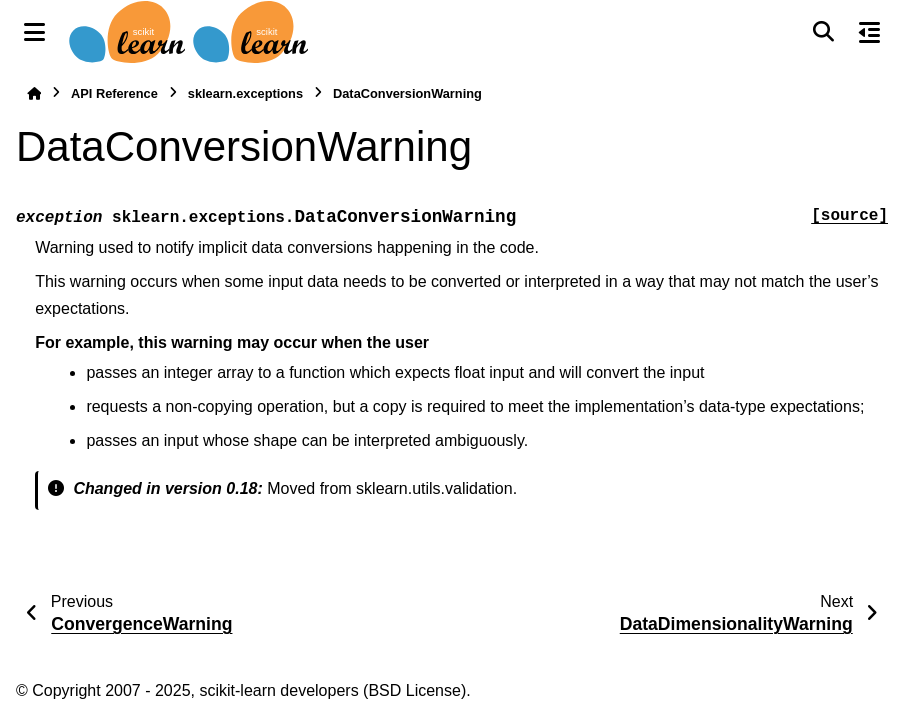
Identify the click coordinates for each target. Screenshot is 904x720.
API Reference (114, 93)
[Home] (34, 93)
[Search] (823, 32)
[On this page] (869, 32)
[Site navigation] (34, 32)
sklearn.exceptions (245, 93)
